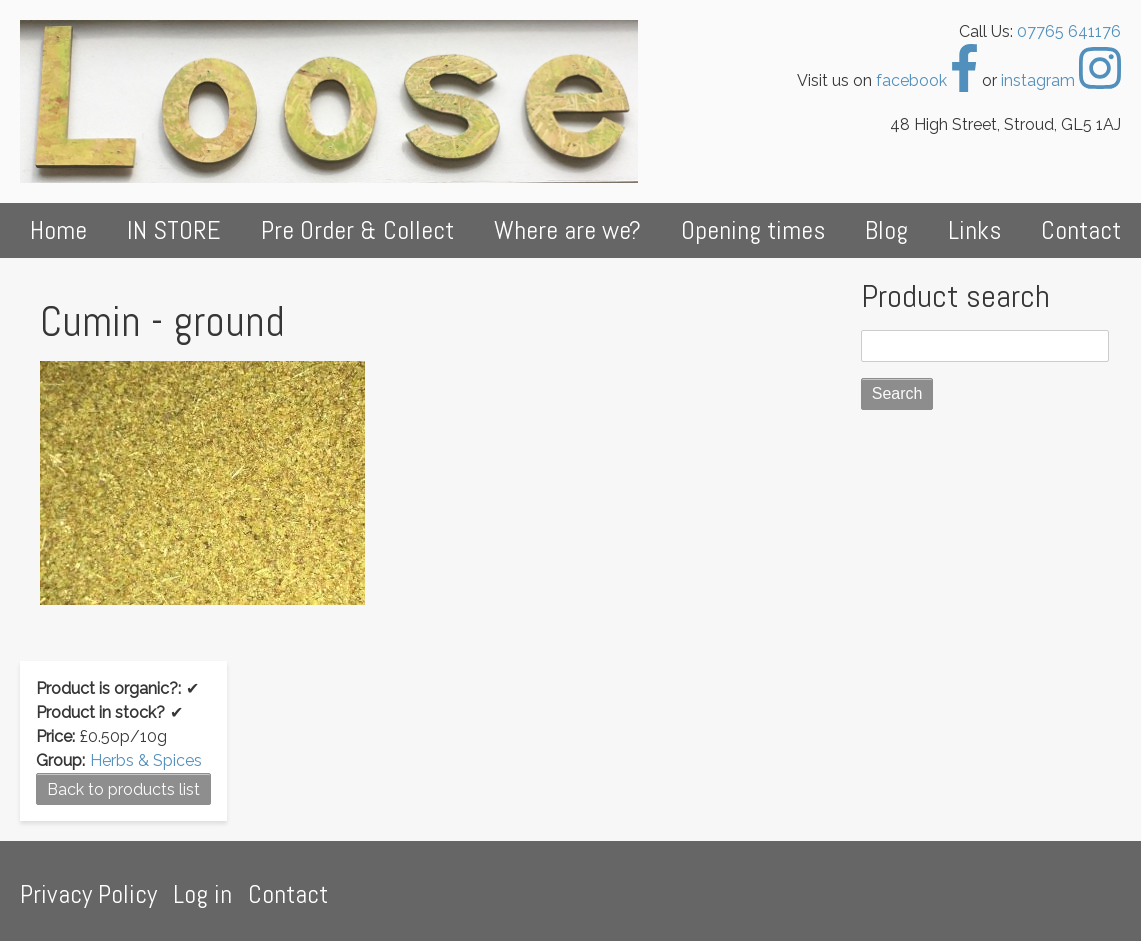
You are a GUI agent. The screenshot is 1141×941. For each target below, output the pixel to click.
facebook (927, 80)
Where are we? (567, 230)
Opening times (753, 230)
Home (58, 230)
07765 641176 (1069, 31)
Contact (1081, 230)
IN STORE (174, 230)
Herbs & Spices (146, 760)
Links (974, 230)
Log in (202, 894)
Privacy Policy (88, 894)
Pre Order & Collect (357, 230)
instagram (1061, 80)
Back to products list (123, 789)
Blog (886, 230)
